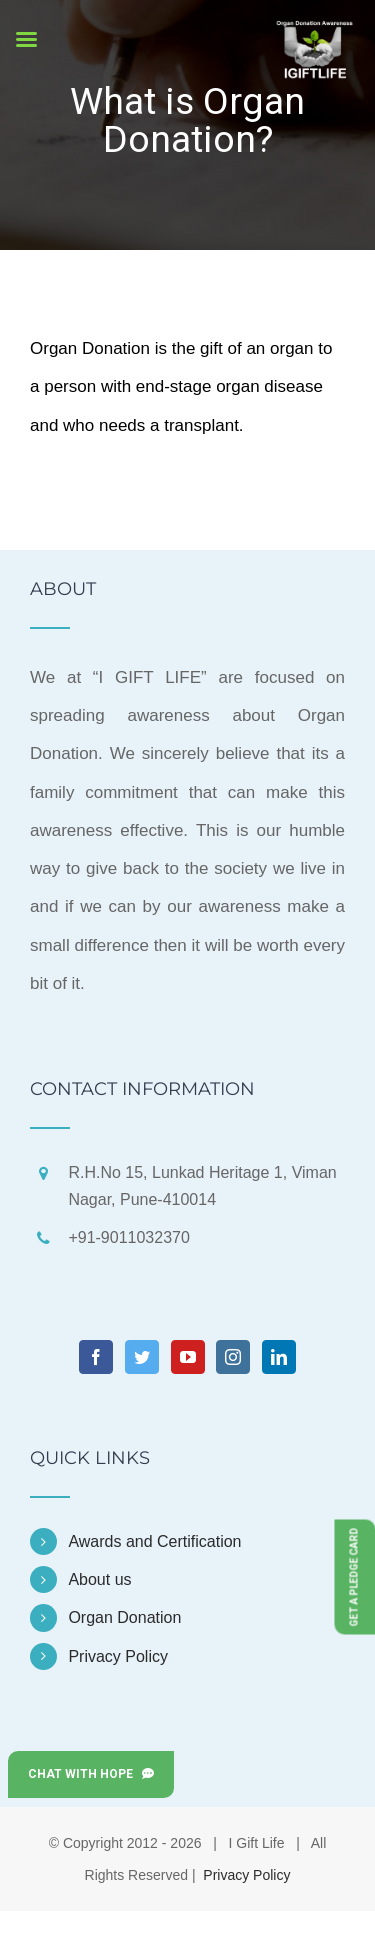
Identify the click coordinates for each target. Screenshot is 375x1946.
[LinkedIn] (279, 1357)
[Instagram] (233, 1357)
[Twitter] (142, 1357)
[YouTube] (188, 1357)
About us (99, 1579)
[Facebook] (96, 1357)
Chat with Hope (91, 1774)
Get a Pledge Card (354, 1576)
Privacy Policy (118, 1656)
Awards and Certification (154, 1541)
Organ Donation (124, 1617)
